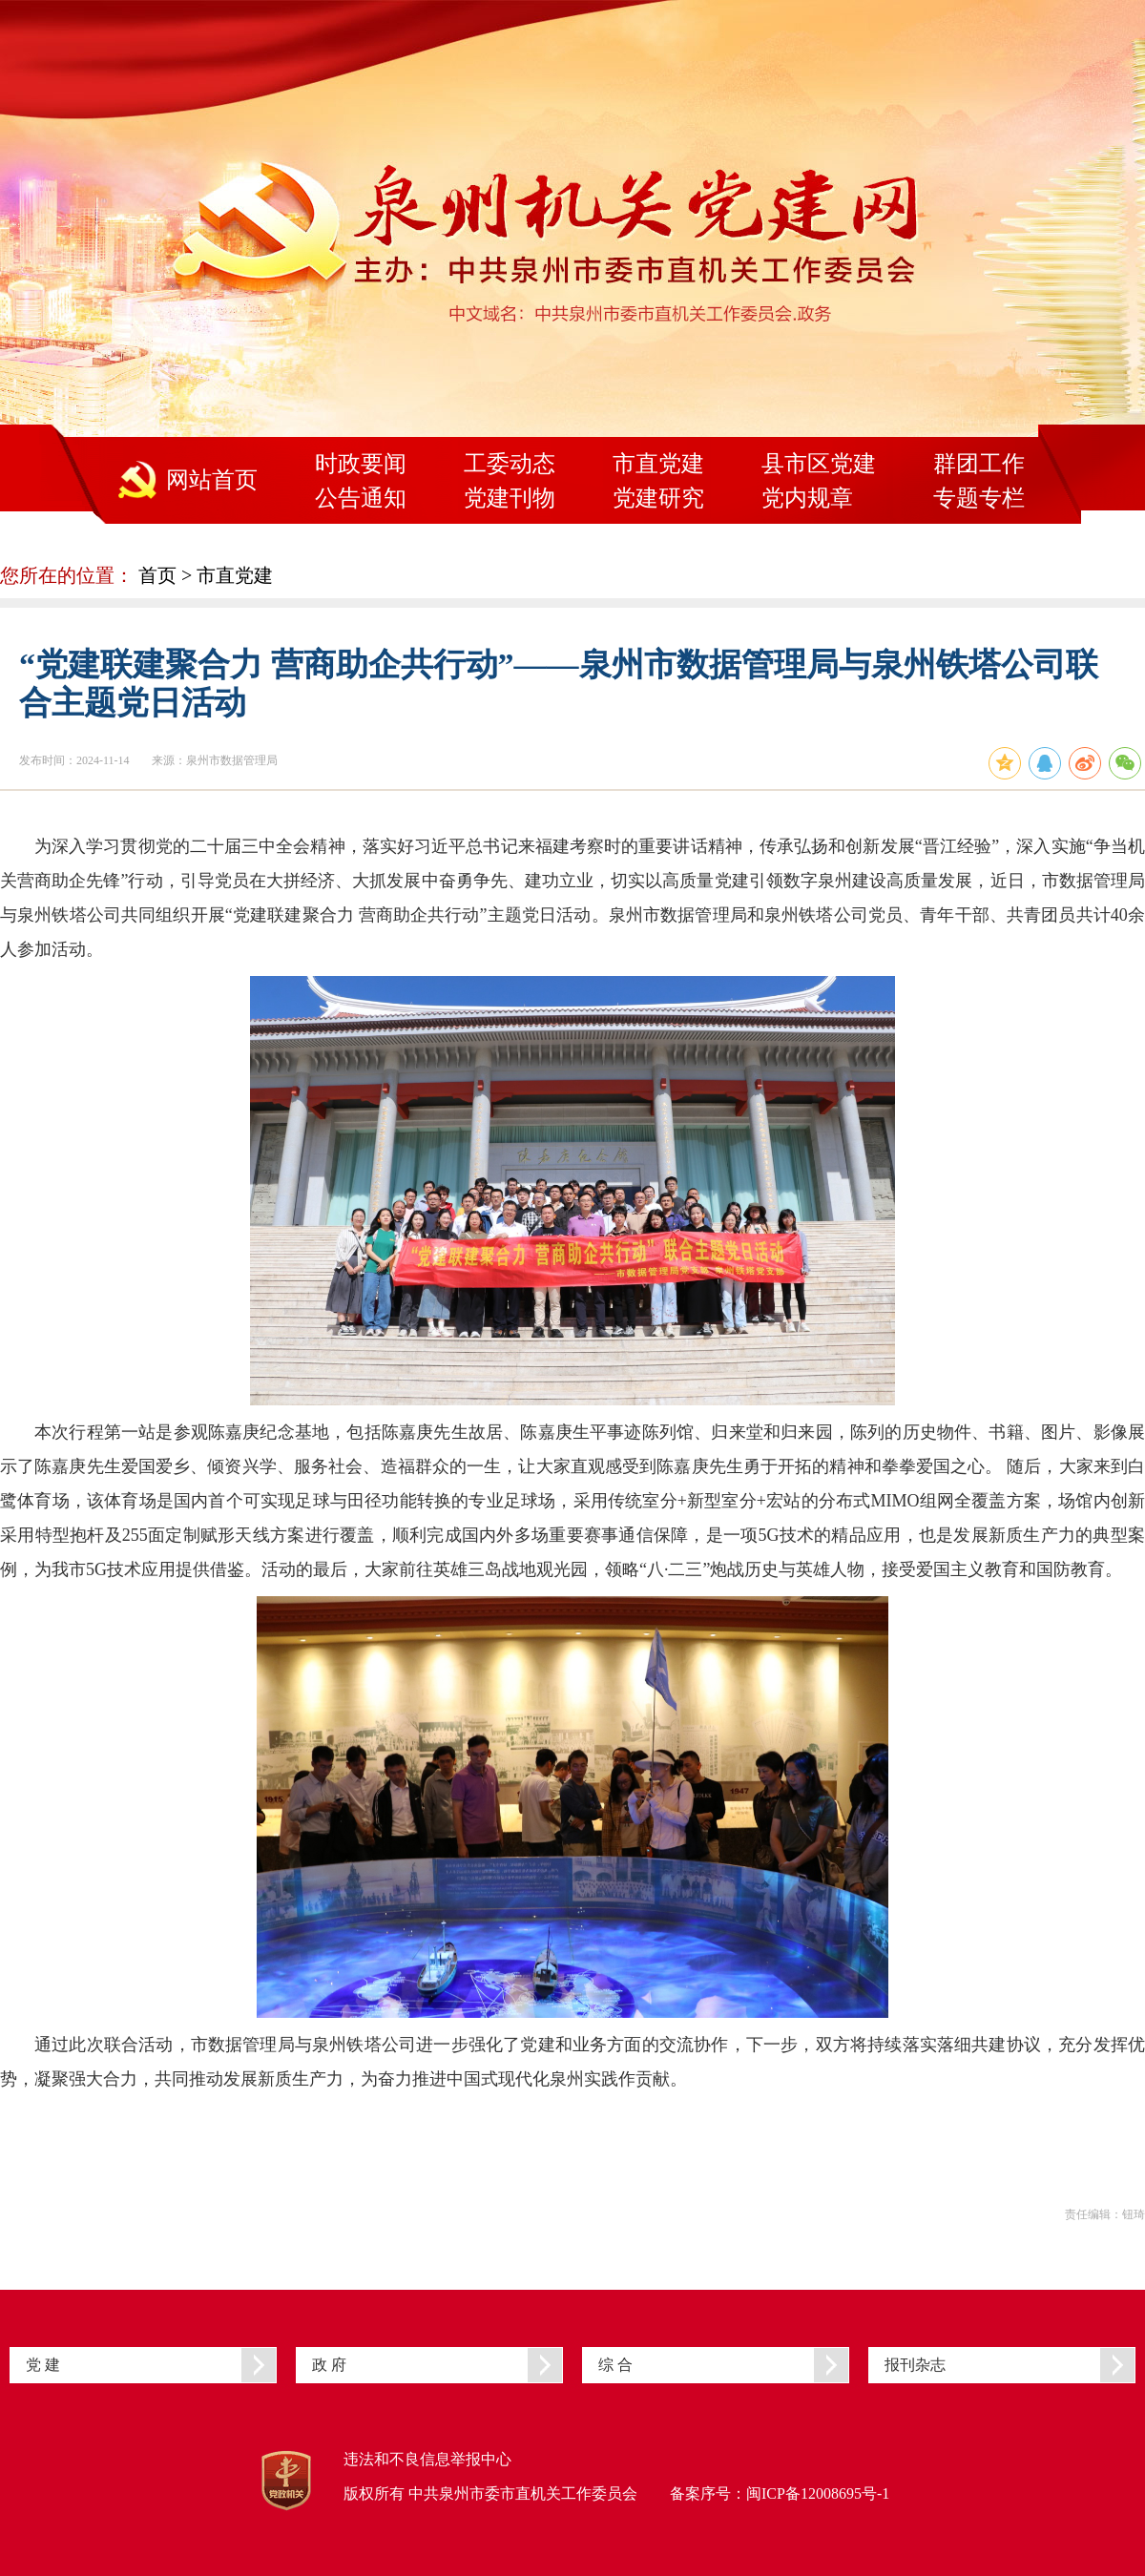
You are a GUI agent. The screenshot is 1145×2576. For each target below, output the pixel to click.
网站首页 (212, 479)
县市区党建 (818, 463)
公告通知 (360, 498)
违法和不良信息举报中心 (427, 2459)
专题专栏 (979, 498)
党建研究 (658, 498)
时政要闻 (360, 463)
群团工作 (979, 463)
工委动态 (509, 463)
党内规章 (807, 498)
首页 (157, 575)
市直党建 (658, 463)
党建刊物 (509, 498)
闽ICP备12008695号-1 (817, 2493)
